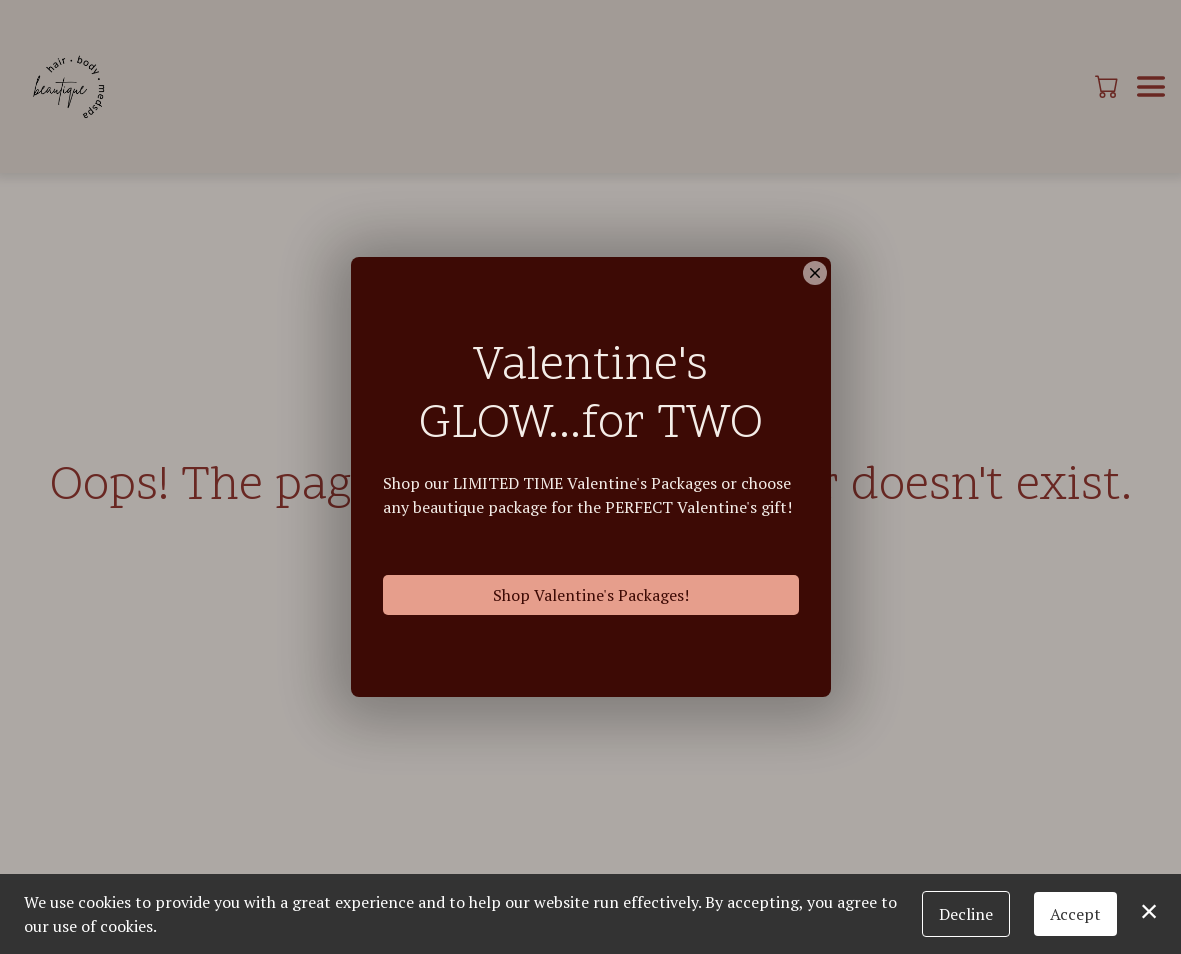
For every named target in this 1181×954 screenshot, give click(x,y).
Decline (966, 914)
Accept (1075, 914)
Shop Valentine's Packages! (591, 596)
